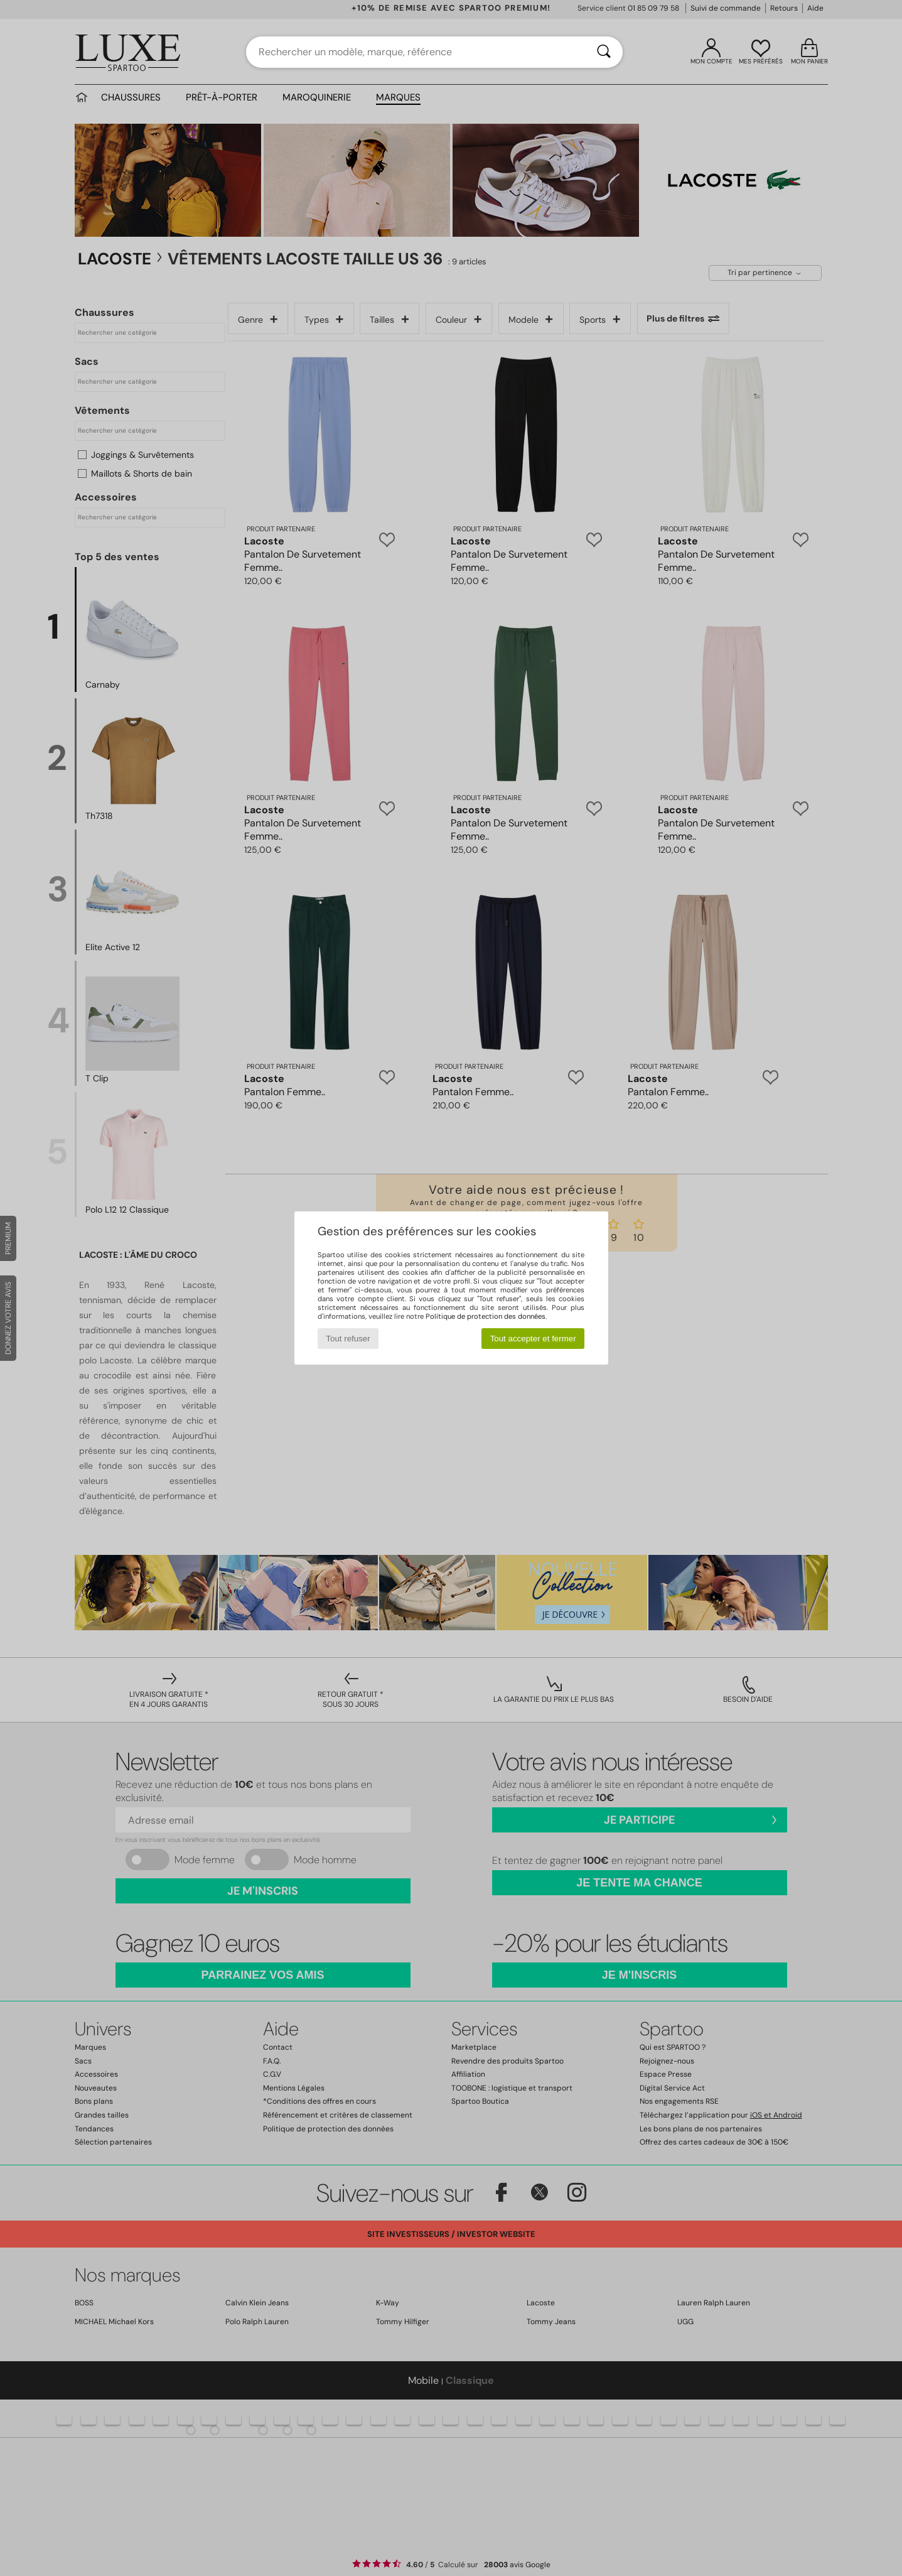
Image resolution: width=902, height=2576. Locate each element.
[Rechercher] (603, 52)
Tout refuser (348, 1338)
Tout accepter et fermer (533, 1338)
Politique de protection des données (485, 1316)
